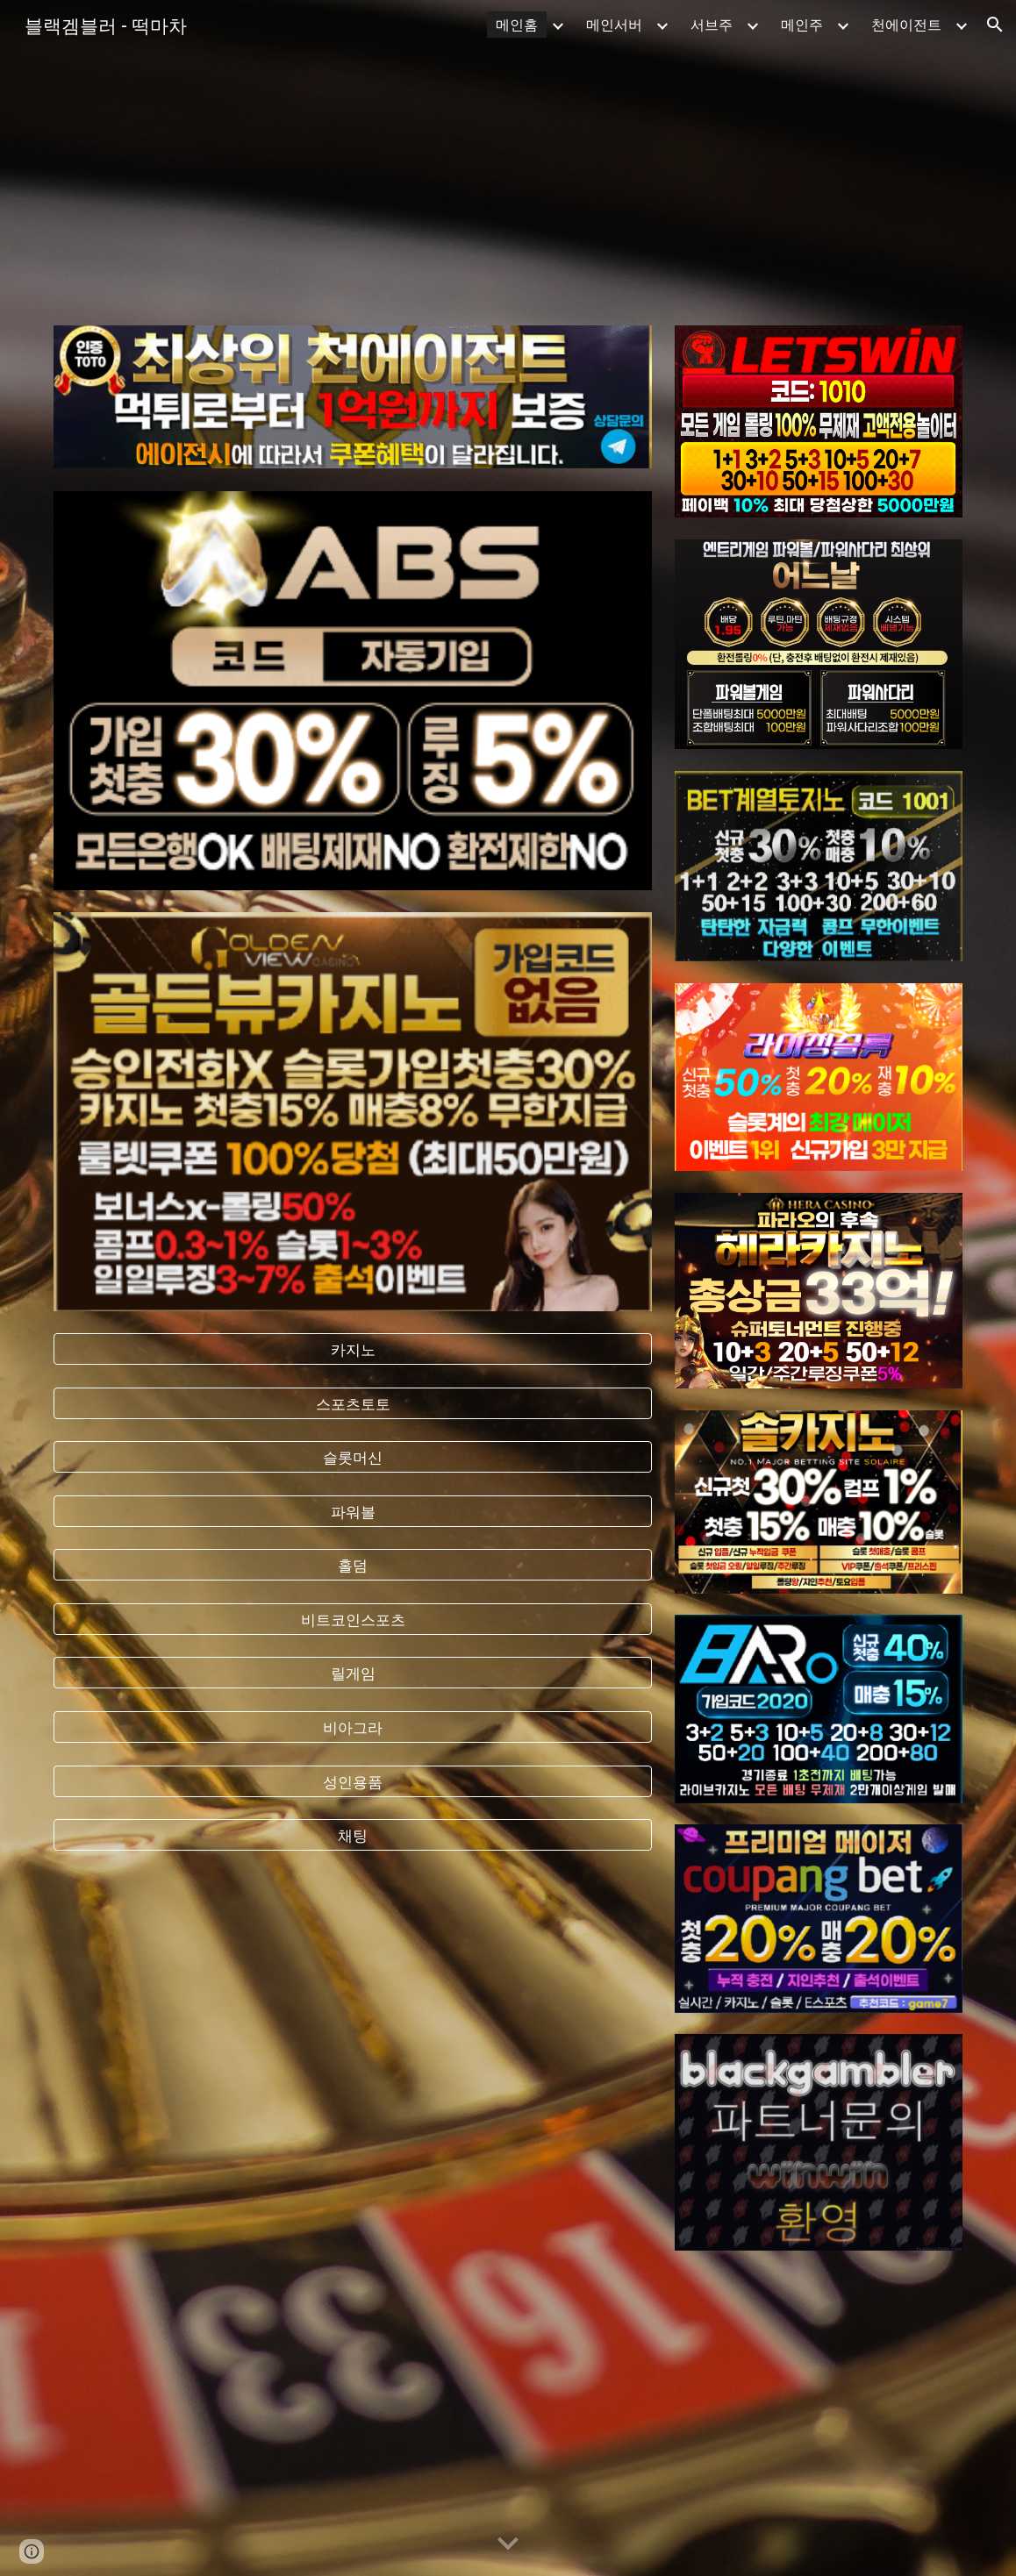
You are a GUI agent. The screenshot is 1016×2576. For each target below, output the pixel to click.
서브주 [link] (711, 24)
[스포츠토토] (352, 1403)
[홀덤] (352, 1565)
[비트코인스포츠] (352, 1620)
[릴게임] (352, 1673)
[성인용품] (352, 1781)
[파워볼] (352, 1511)
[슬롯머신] (352, 1457)
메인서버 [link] (614, 24)
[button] (995, 25)
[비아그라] (352, 1727)
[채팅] (352, 1835)
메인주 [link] (802, 24)
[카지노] (352, 1349)
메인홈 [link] (517, 24)
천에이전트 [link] (906, 24)
